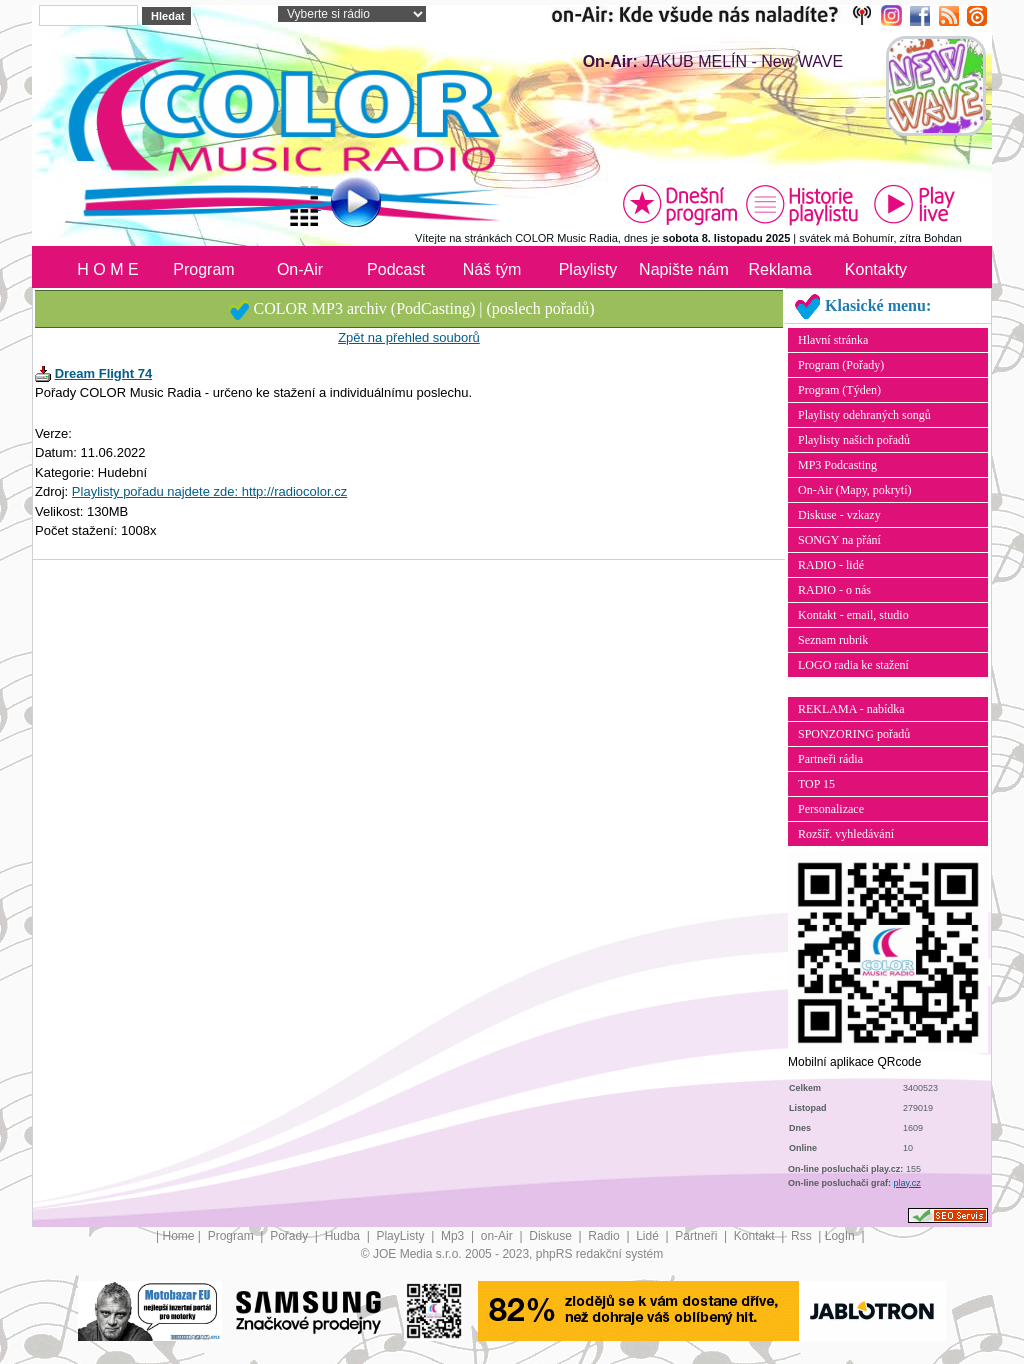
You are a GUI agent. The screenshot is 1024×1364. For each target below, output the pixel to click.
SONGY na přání (839, 540)
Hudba (344, 1236)
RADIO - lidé (831, 565)
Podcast (396, 269)
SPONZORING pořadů (854, 734)
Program (203, 269)
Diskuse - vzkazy (839, 515)
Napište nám (684, 269)
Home (179, 1236)
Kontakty (876, 269)
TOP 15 (816, 784)
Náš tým (492, 269)
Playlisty (588, 269)
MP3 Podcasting (837, 465)
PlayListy (401, 1236)
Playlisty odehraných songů (864, 415)
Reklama (779, 269)
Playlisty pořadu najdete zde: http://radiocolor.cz (209, 491)
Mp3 (454, 1236)
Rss (803, 1236)
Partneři (697, 1236)
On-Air (300, 269)
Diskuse (552, 1236)
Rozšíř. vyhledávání (846, 834)
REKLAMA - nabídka (851, 709)
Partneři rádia (830, 759)
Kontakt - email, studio (853, 615)
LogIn (841, 1236)
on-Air (498, 1236)
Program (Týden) (839, 390)
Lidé (649, 1236)
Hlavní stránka (833, 340)
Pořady (290, 1236)
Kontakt (756, 1236)
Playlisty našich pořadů (854, 440)
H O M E (107, 269)
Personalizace (831, 809)
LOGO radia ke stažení (853, 665)
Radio (605, 1236)
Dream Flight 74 (104, 373)
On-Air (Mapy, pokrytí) (855, 490)
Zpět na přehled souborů (409, 337)
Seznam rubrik (833, 640)
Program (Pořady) (841, 365)
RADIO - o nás (834, 590)
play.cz (907, 1183)
